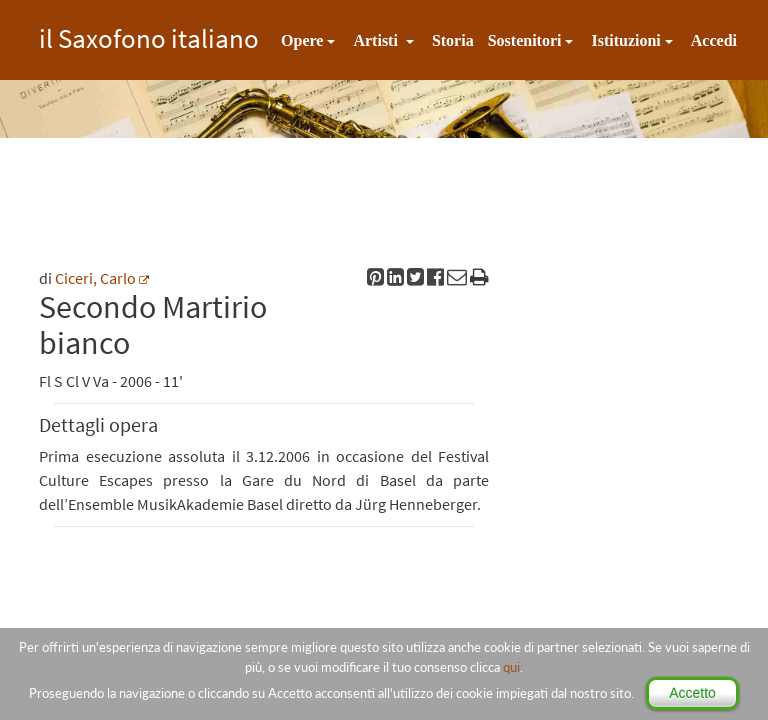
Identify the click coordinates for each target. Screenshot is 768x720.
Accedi (714, 40)
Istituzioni (625, 40)
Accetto (692, 693)
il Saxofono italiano (149, 35)
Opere (302, 40)
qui (511, 667)
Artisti (377, 40)
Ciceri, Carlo (95, 278)
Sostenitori (525, 40)
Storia (453, 40)
